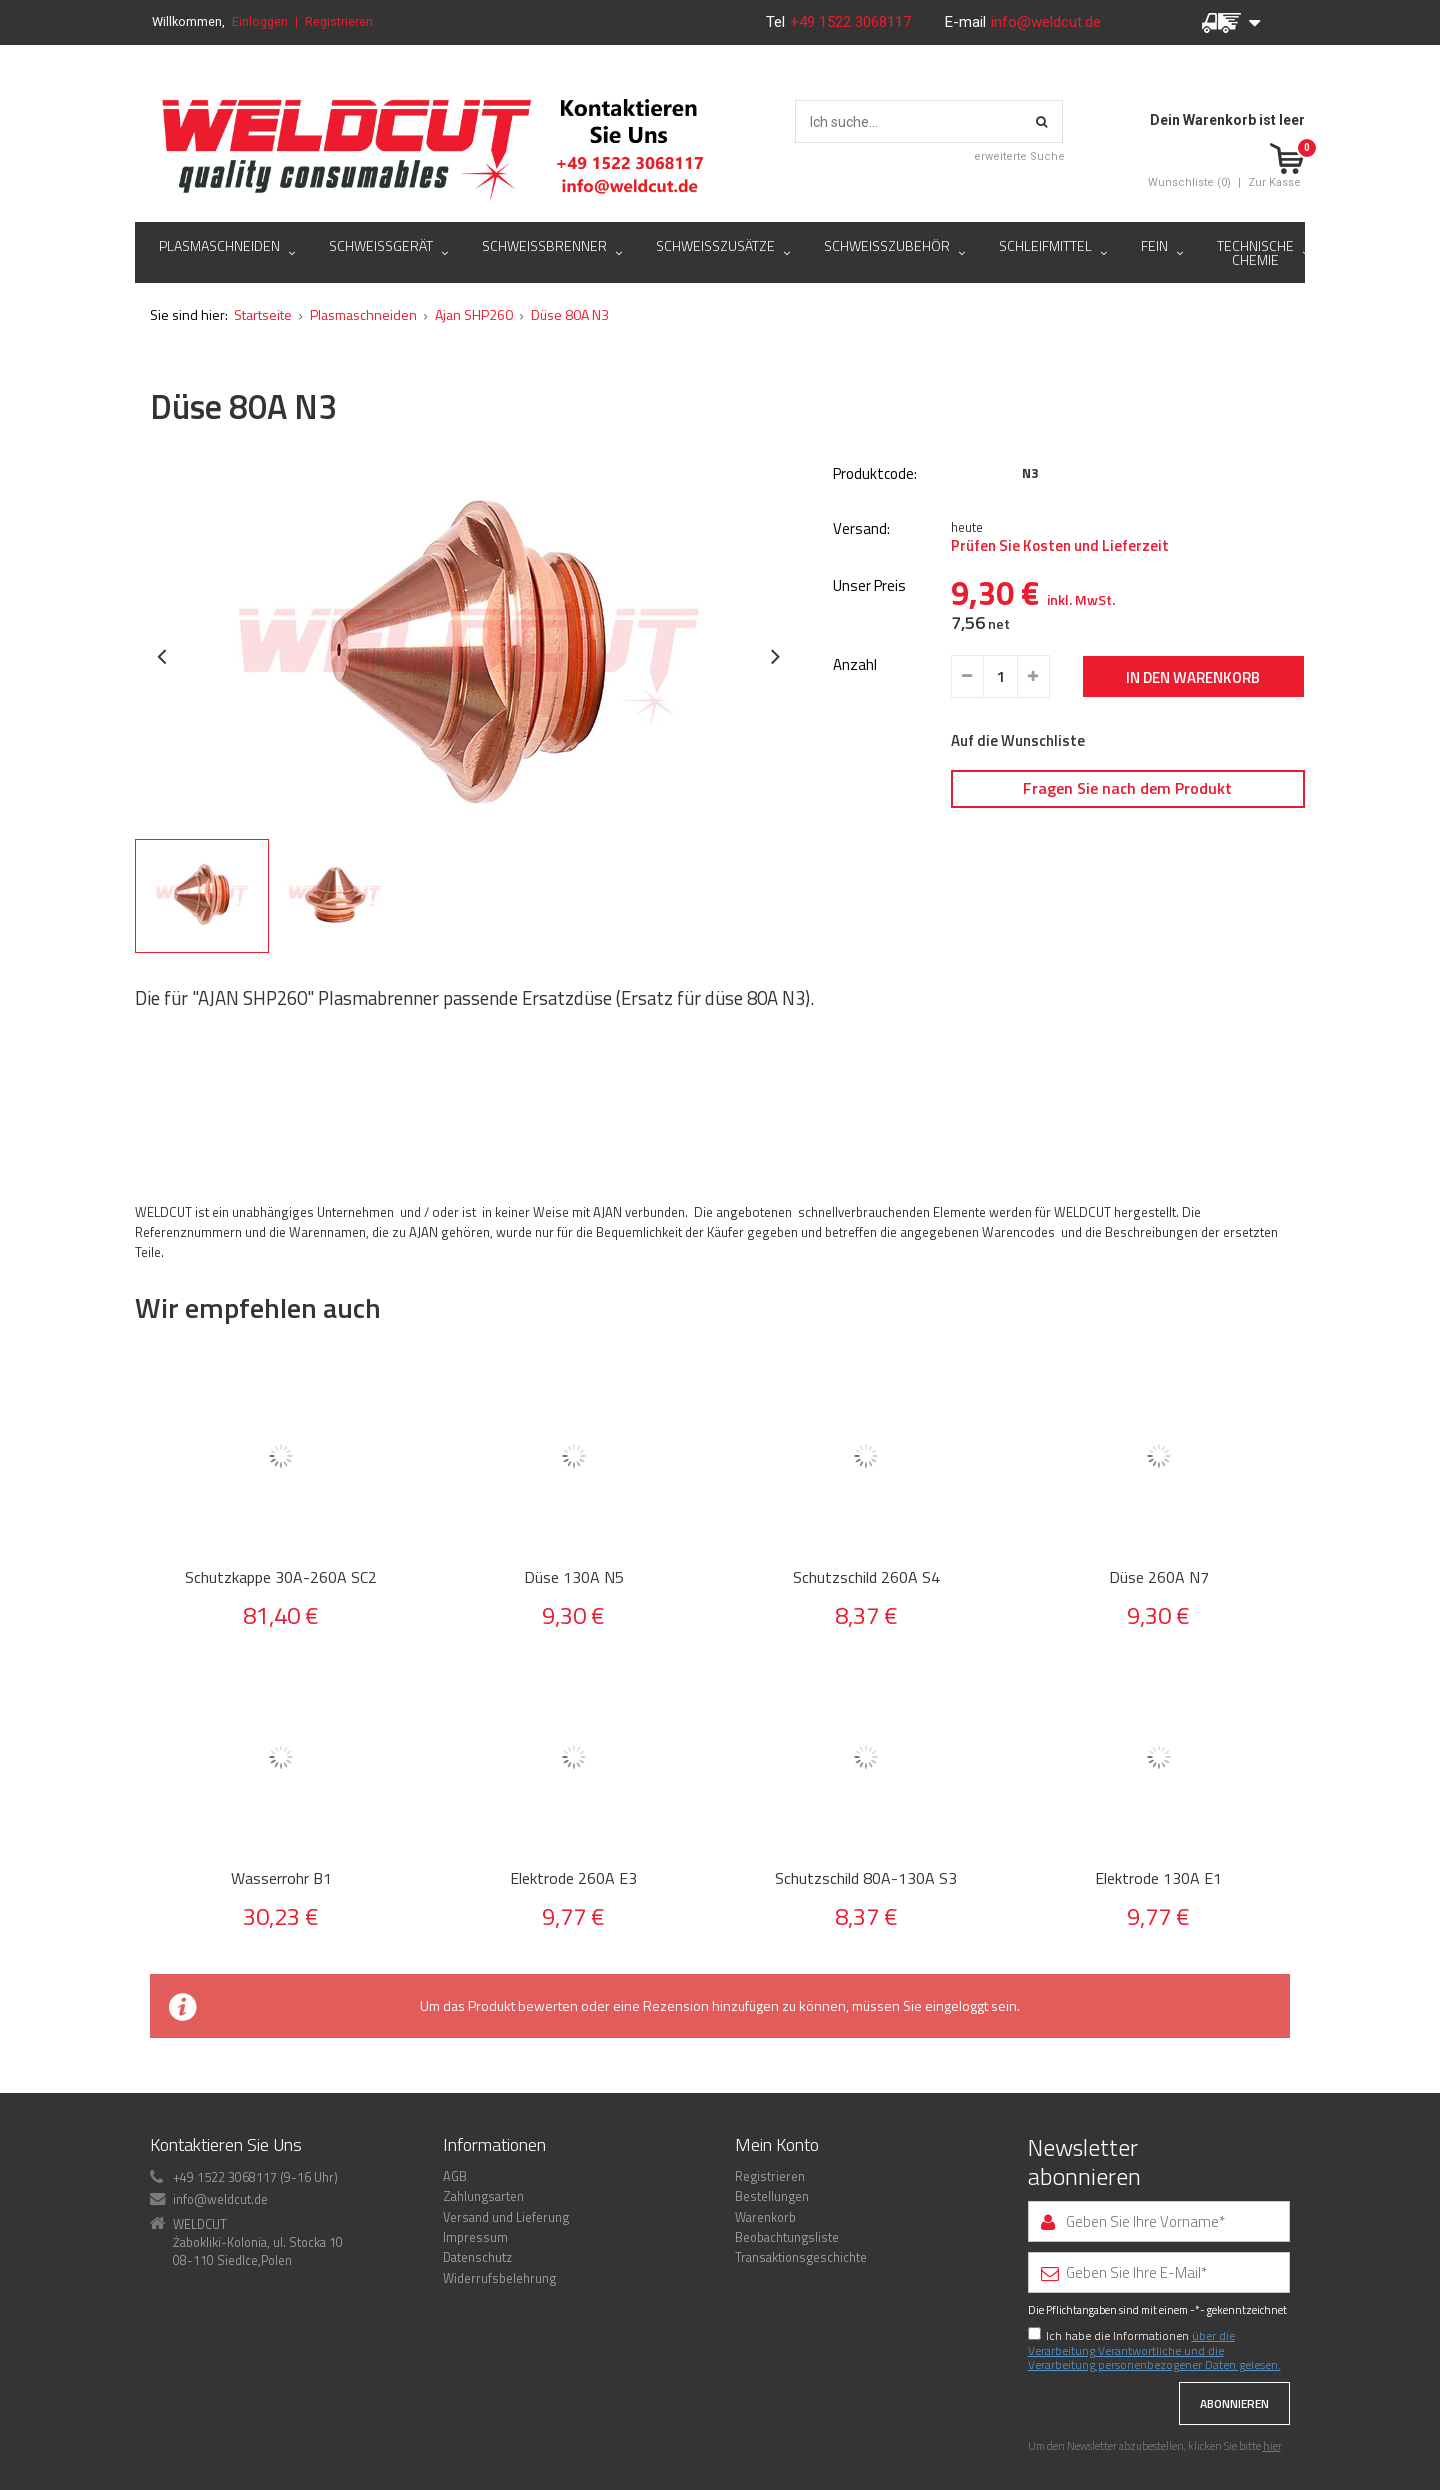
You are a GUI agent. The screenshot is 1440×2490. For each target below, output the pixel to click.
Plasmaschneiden (363, 314)
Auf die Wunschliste (1018, 741)
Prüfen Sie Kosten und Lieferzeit (1060, 546)
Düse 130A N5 (574, 1577)
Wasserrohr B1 (281, 1878)
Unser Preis (869, 586)
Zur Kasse (1274, 182)
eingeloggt (956, 2005)
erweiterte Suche (1019, 156)
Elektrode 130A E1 (1158, 1878)
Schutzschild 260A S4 (866, 1577)
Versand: (861, 529)
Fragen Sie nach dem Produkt (1127, 788)
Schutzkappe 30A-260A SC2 (281, 1577)
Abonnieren (1234, 2403)
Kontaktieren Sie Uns (226, 2144)
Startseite (263, 314)
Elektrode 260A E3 (573, 1878)
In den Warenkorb (1193, 677)
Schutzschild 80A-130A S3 (866, 1878)
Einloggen (260, 21)
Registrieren (339, 21)
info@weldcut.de (1046, 22)
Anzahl (855, 665)
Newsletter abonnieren (1084, 2162)
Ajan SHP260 (474, 314)
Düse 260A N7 (1159, 1577)
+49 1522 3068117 (852, 22)
